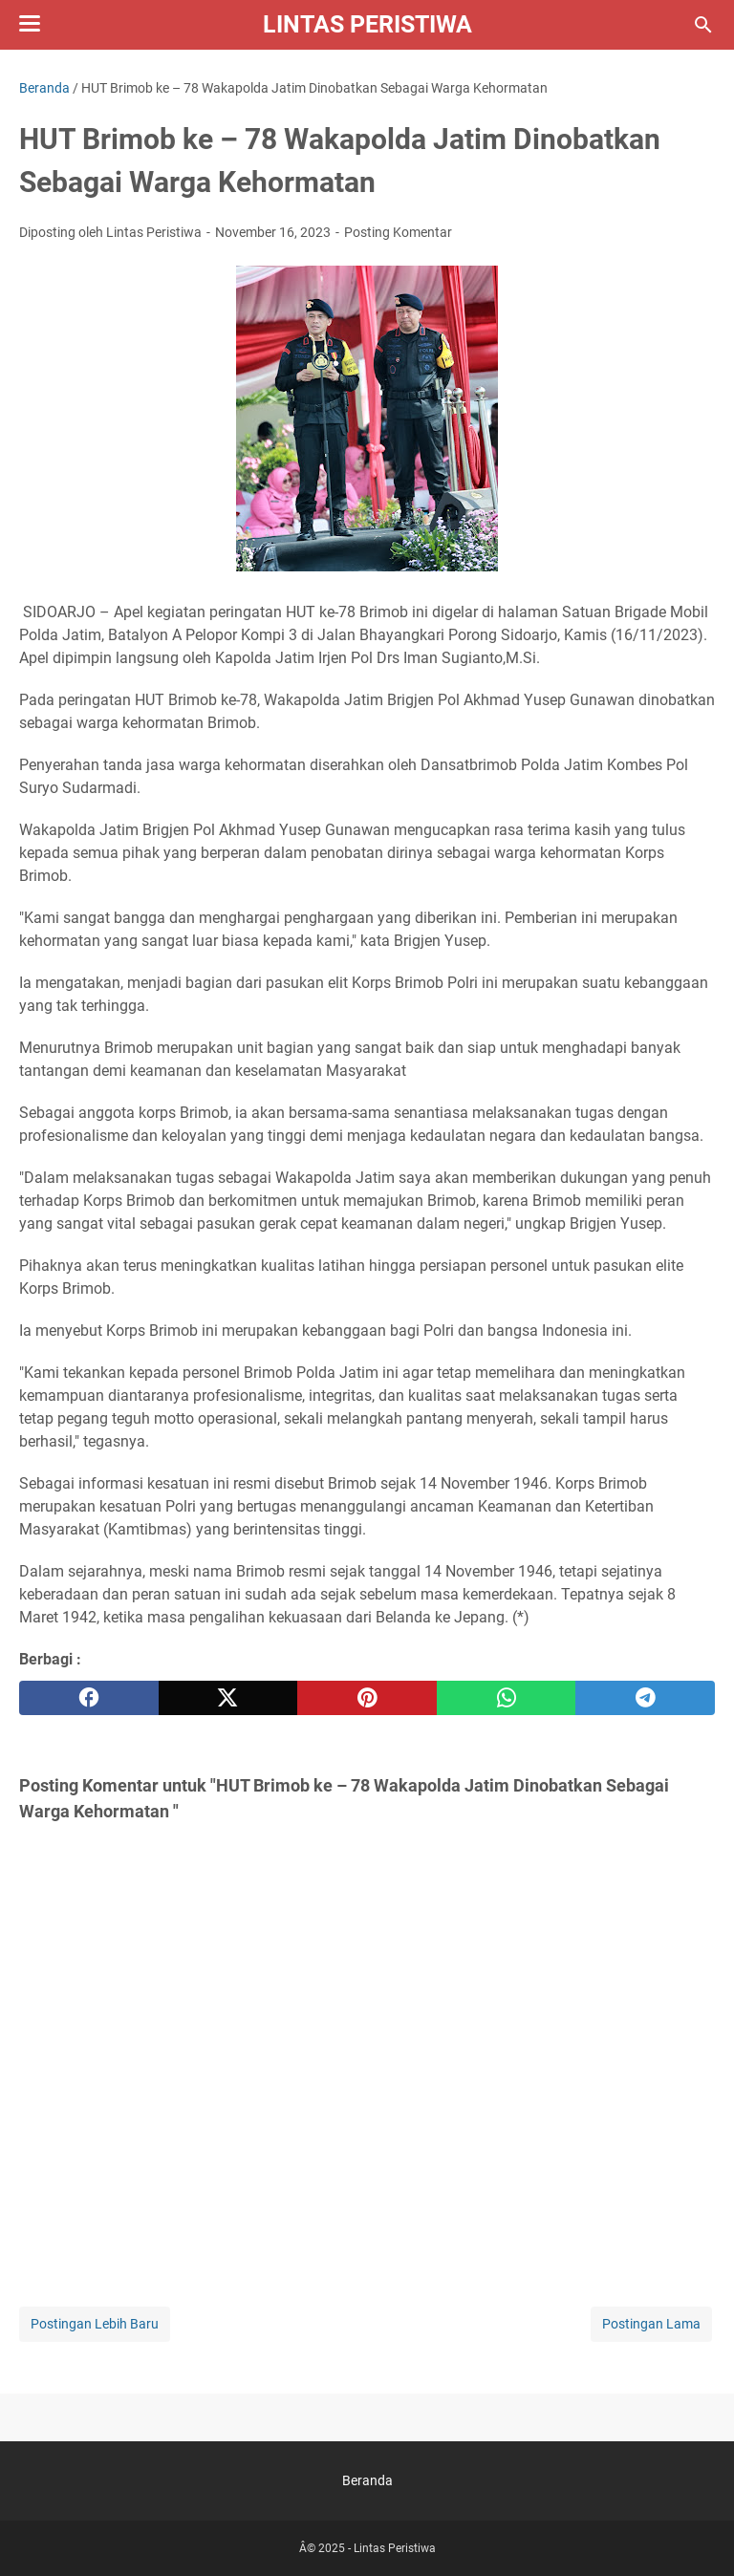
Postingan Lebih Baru (95, 2323)
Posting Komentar (398, 232)
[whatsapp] (506, 1698)
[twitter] (228, 1698)
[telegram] (645, 1698)
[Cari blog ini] (703, 24)
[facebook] (89, 1698)
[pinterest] (367, 1698)
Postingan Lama (651, 2323)
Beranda (367, 2480)
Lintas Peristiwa (367, 24)
